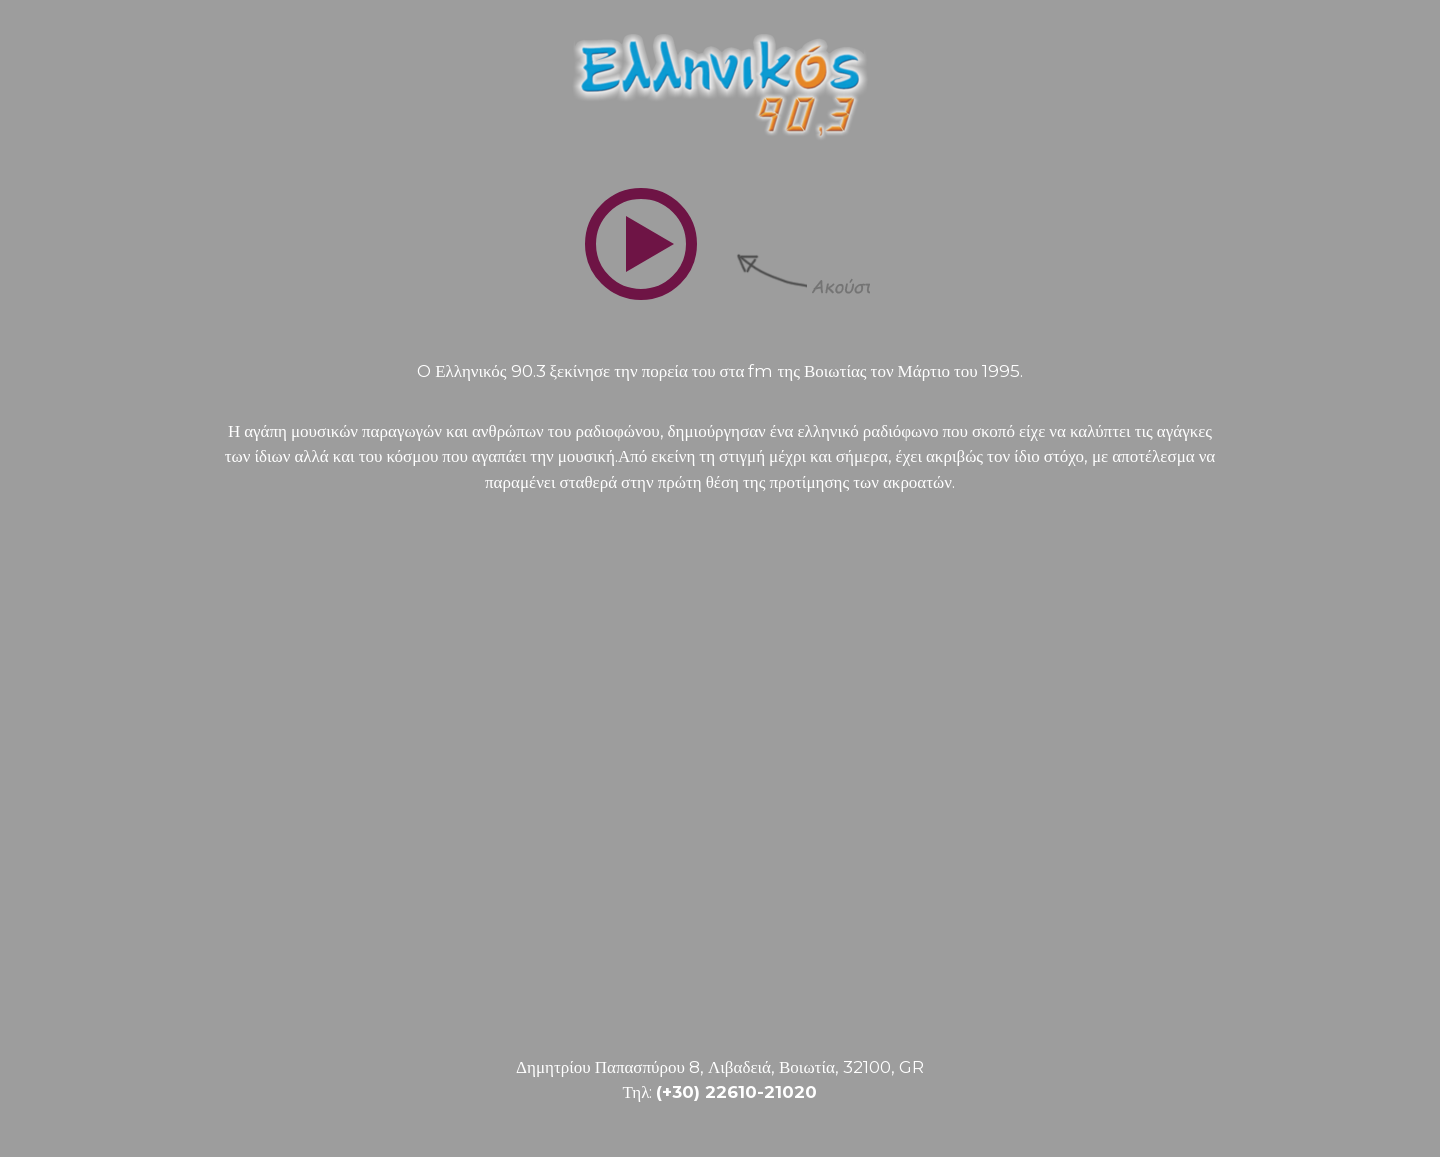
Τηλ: (720, 1092)
